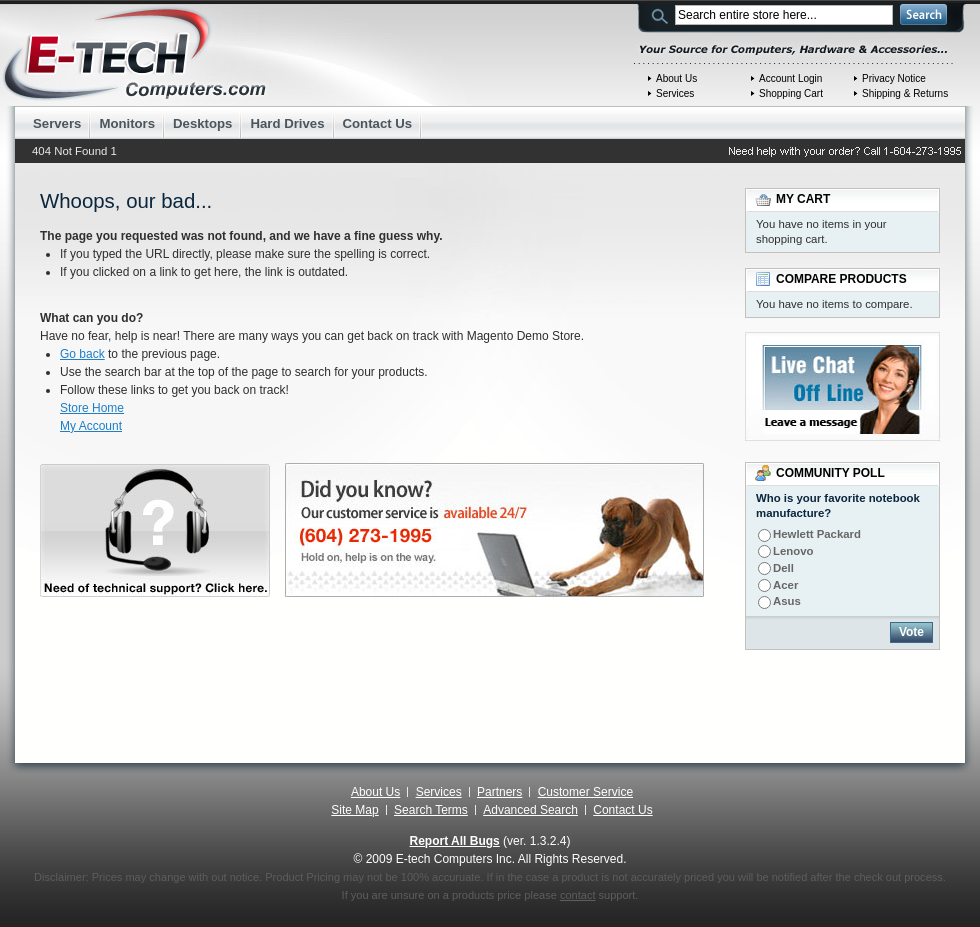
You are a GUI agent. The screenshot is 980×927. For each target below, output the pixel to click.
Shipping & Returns (905, 93)
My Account (91, 426)
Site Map (354, 810)
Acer (785, 585)
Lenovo (793, 551)
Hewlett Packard (817, 534)
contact (578, 895)
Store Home (92, 408)
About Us (676, 78)
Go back (82, 354)
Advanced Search (530, 810)
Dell (783, 568)
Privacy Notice (894, 78)
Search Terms (431, 810)
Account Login (790, 78)
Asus (787, 601)
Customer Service (585, 792)
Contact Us (622, 810)
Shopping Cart (791, 93)
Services (675, 93)
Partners (499, 792)
